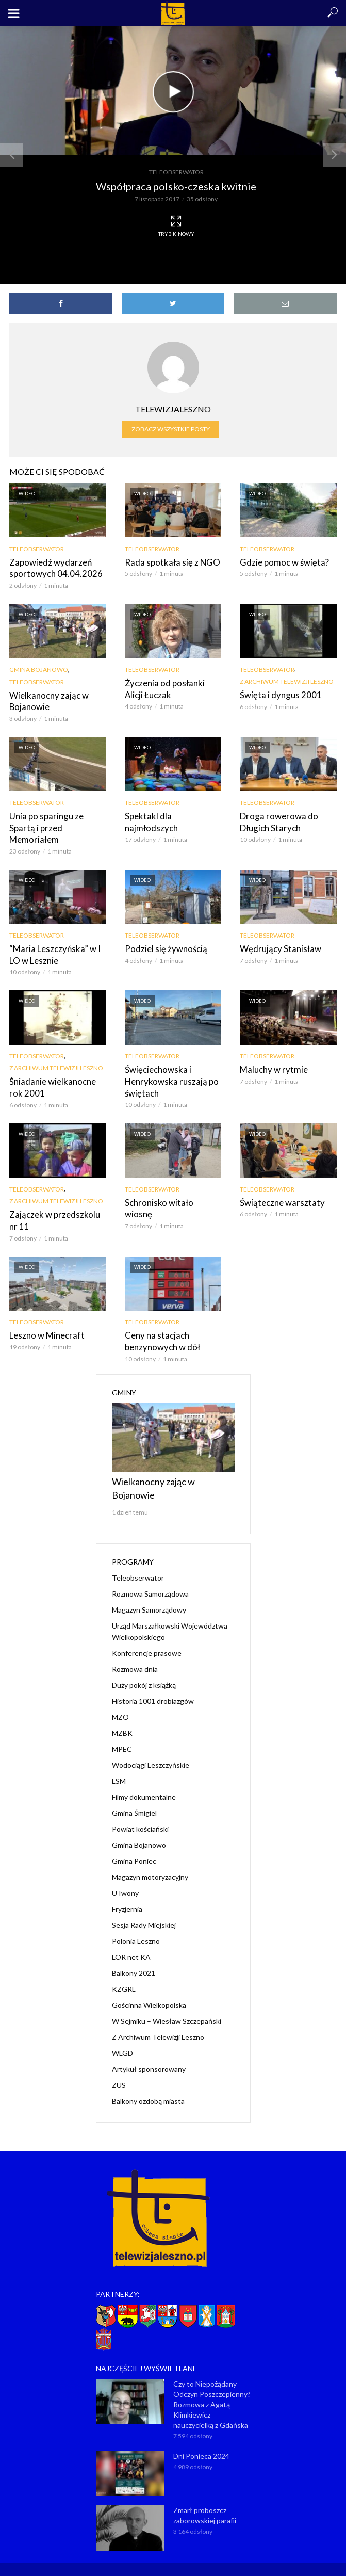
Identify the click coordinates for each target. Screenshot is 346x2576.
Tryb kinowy (176, 226)
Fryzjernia (127, 1891)
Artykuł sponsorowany (149, 2051)
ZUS (119, 2067)
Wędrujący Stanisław (277, 934)
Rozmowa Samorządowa (150, 1576)
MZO (120, 1699)
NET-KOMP (231, 2560)
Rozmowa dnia (135, 1651)
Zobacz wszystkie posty (170, 429)
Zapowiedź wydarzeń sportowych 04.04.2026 (51, 567)
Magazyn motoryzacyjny (150, 1859)
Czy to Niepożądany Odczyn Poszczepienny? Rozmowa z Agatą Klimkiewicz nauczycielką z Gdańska (212, 2387)
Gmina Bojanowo (38, 669)
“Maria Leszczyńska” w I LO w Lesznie (52, 940)
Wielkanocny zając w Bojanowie (46, 700)
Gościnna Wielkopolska (149, 1987)
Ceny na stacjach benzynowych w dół (160, 1324)
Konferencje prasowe (147, 1635)
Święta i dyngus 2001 (277, 694)
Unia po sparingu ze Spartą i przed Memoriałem (56, 820)
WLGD (122, 2035)
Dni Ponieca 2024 (201, 2438)
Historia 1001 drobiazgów (153, 1683)
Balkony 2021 (133, 1955)
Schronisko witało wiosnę (170, 1187)
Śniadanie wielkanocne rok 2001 (56, 1072)
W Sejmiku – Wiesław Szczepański (166, 2003)
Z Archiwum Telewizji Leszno (287, 681)
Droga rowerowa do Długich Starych (275, 820)
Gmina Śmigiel (134, 1795)
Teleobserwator (176, 172)
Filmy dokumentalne (144, 1779)
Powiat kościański (140, 1811)
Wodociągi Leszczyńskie (150, 1747)
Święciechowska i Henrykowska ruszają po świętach (168, 1066)
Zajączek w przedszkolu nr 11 (56, 1204)
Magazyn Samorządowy (149, 1592)
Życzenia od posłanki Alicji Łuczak (172, 687)
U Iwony (125, 1875)
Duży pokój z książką (144, 1667)
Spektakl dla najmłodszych (172, 814)
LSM (119, 1763)
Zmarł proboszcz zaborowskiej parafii (204, 2497)
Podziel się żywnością (163, 934)
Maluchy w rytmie (271, 1054)
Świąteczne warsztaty (279, 1187)
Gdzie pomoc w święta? (281, 562)
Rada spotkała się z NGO (169, 562)
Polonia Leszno (136, 1923)
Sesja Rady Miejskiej (144, 1907)
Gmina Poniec (134, 1843)
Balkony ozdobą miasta (148, 2083)
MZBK (122, 1715)
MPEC (122, 1731)
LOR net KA (131, 1939)
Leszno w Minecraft (44, 1319)
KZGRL (124, 1971)
